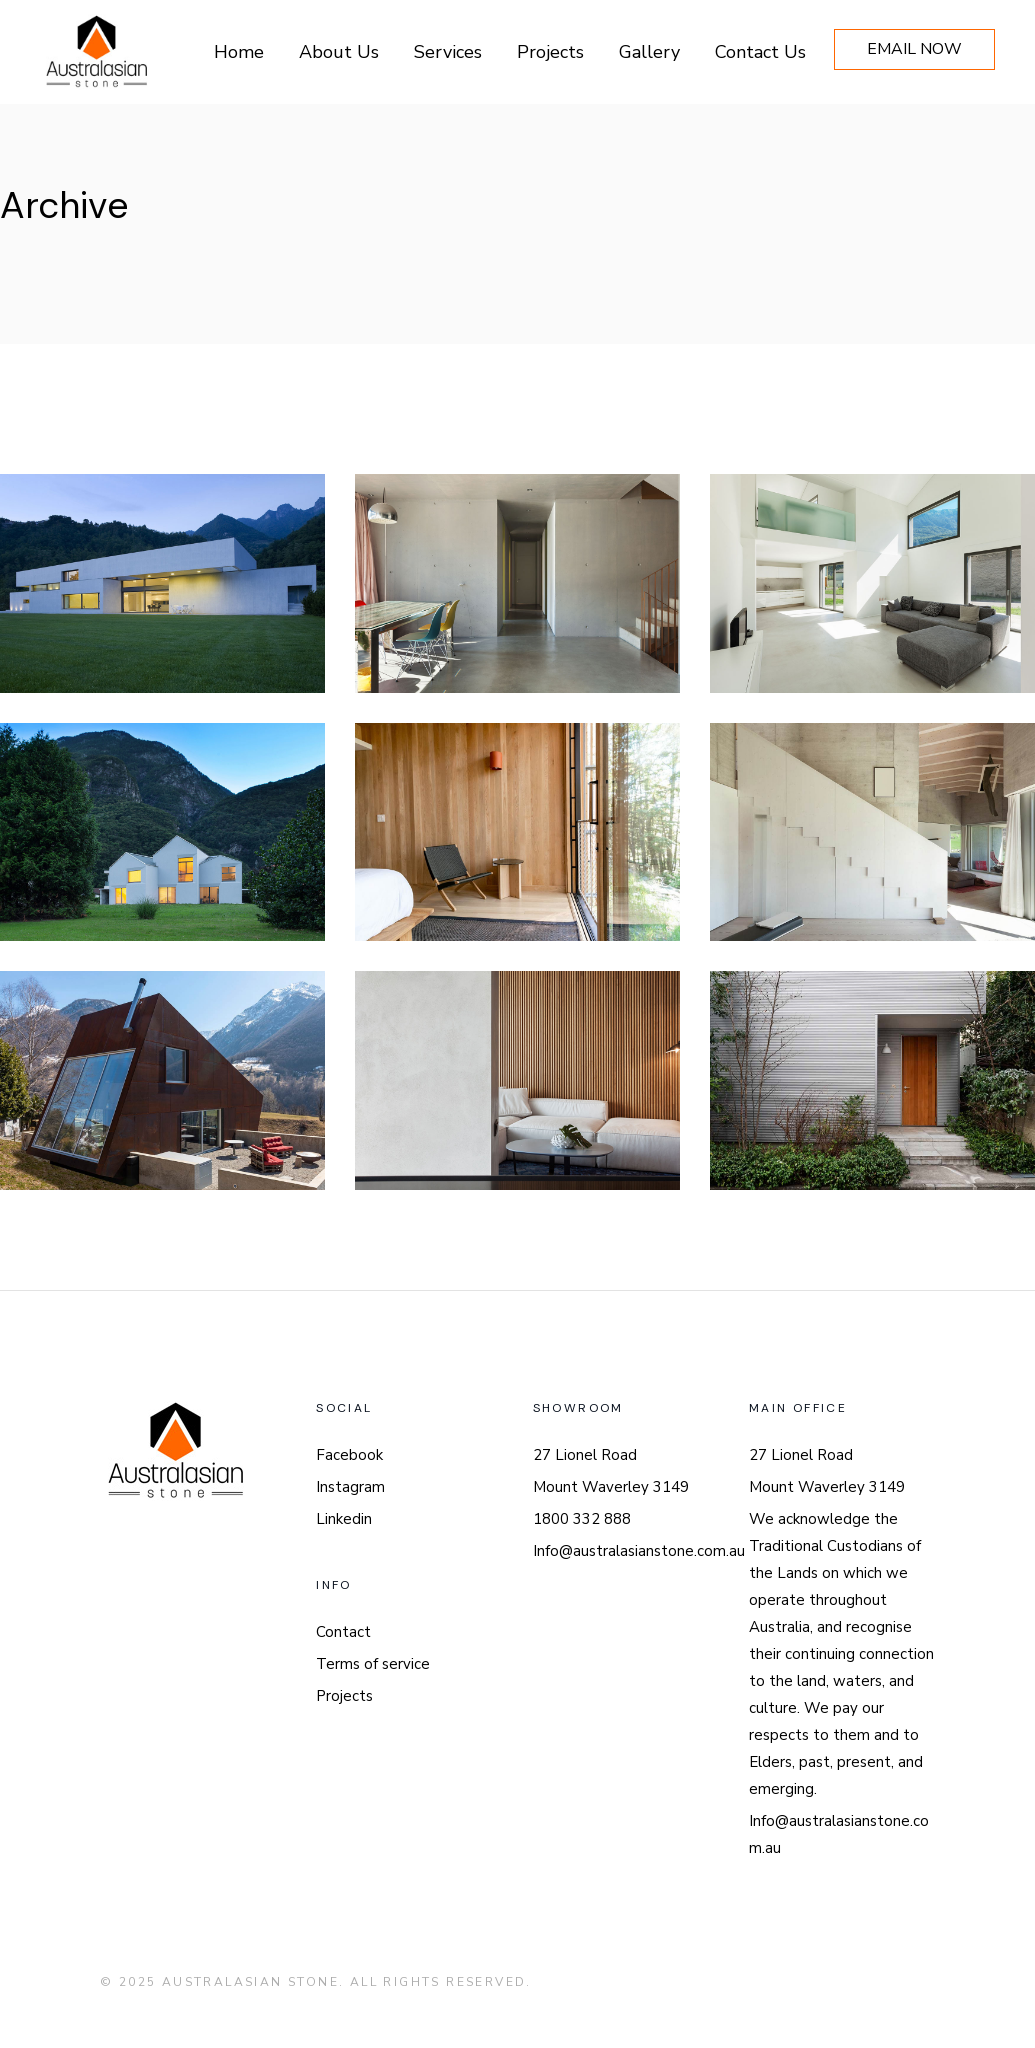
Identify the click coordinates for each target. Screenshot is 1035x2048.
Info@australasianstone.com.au (639, 1551)
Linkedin (344, 1519)
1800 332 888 (582, 1519)
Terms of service (373, 1664)
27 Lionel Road (585, 1455)
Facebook (349, 1455)
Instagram (350, 1487)
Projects (344, 1696)
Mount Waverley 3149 (611, 1487)
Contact (343, 1632)
